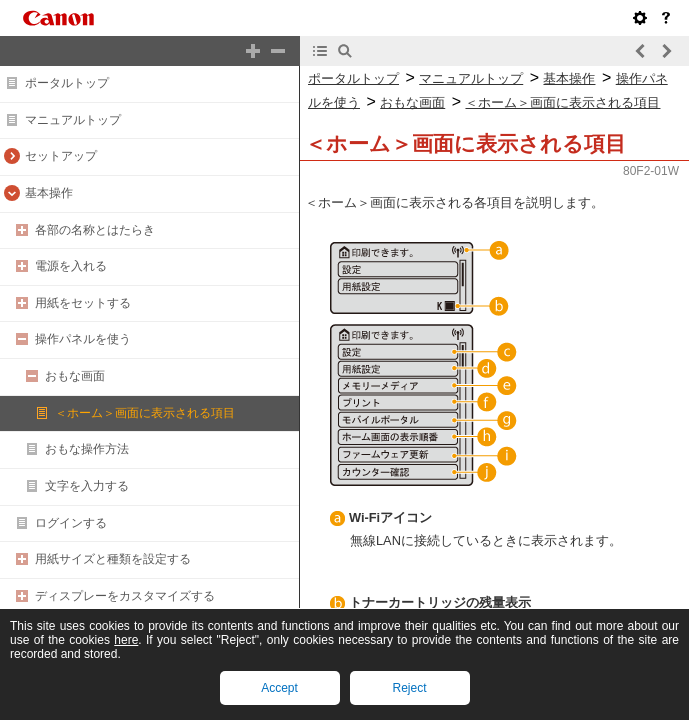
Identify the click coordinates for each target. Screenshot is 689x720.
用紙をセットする (83, 303)
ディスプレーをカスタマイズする (125, 596)
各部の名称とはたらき (95, 230)
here (126, 640)
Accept (279, 688)
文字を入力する (87, 486)
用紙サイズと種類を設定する (113, 559)
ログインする (71, 523)
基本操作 (49, 193)
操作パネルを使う (83, 339)
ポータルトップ (67, 83)
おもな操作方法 (87, 449)
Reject (409, 688)
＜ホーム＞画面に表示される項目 (145, 413)
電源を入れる (71, 266)
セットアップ (61, 156)
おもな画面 (75, 376)
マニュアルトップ (73, 120)
